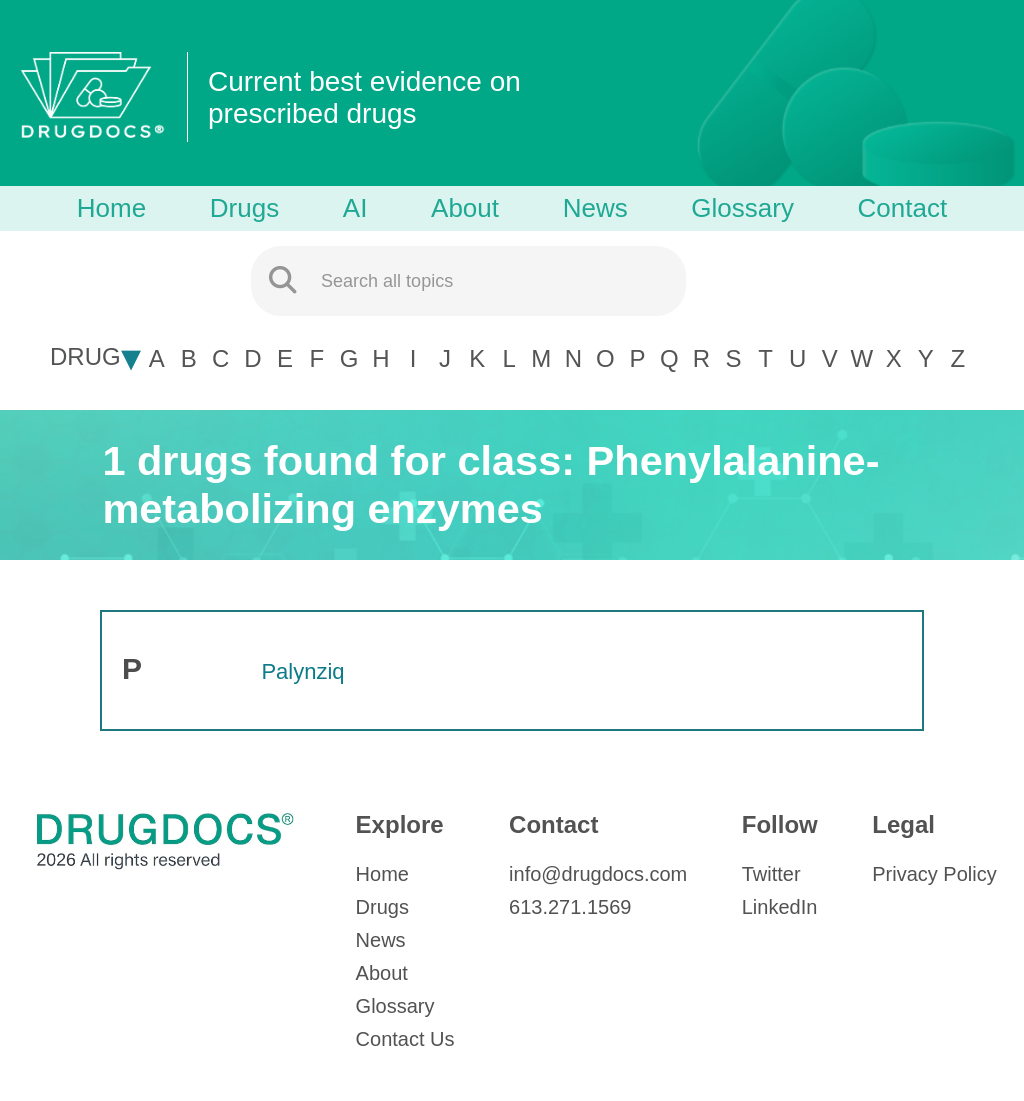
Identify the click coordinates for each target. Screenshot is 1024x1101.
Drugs (244, 208)
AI (355, 208)
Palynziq (302, 671)
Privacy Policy (934, 874)
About (465, 208)
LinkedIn (780, 907)
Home (111, 208)
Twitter (771, 874)
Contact (903, 208)
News (595, 208)
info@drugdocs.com (598, 874)
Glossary (742, 208)
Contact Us (405, 1039)
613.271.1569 (570, 907)
